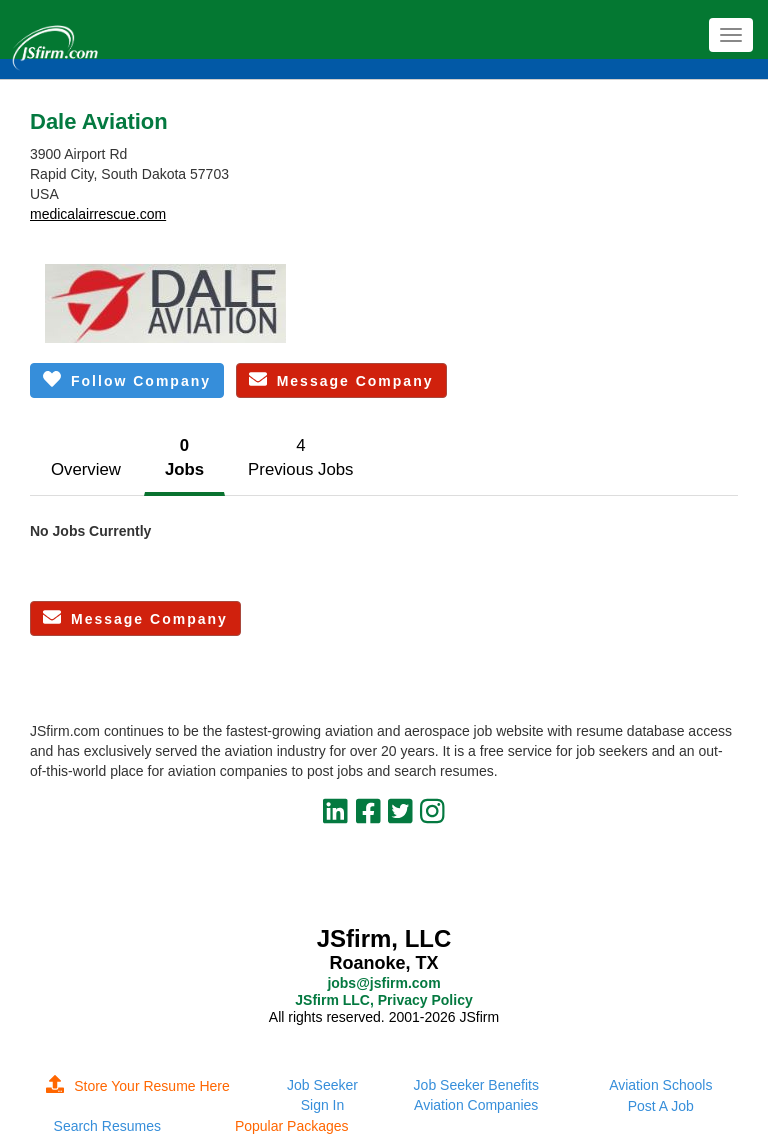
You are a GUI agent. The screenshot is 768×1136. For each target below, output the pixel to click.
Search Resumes (107, 1126)
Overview (86, 469)
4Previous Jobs (300, 457)
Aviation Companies (476, 1105)
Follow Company (127, 379)
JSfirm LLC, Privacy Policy (383, 1000)
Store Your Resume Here (138, 1086)
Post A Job (661, 1106)
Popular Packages (292, 1126)
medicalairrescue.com (98, 214)
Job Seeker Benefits (476, 1085)
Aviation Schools (660, 1085)
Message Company (341, 379)
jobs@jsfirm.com (383, 983)
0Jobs (184, 457)
